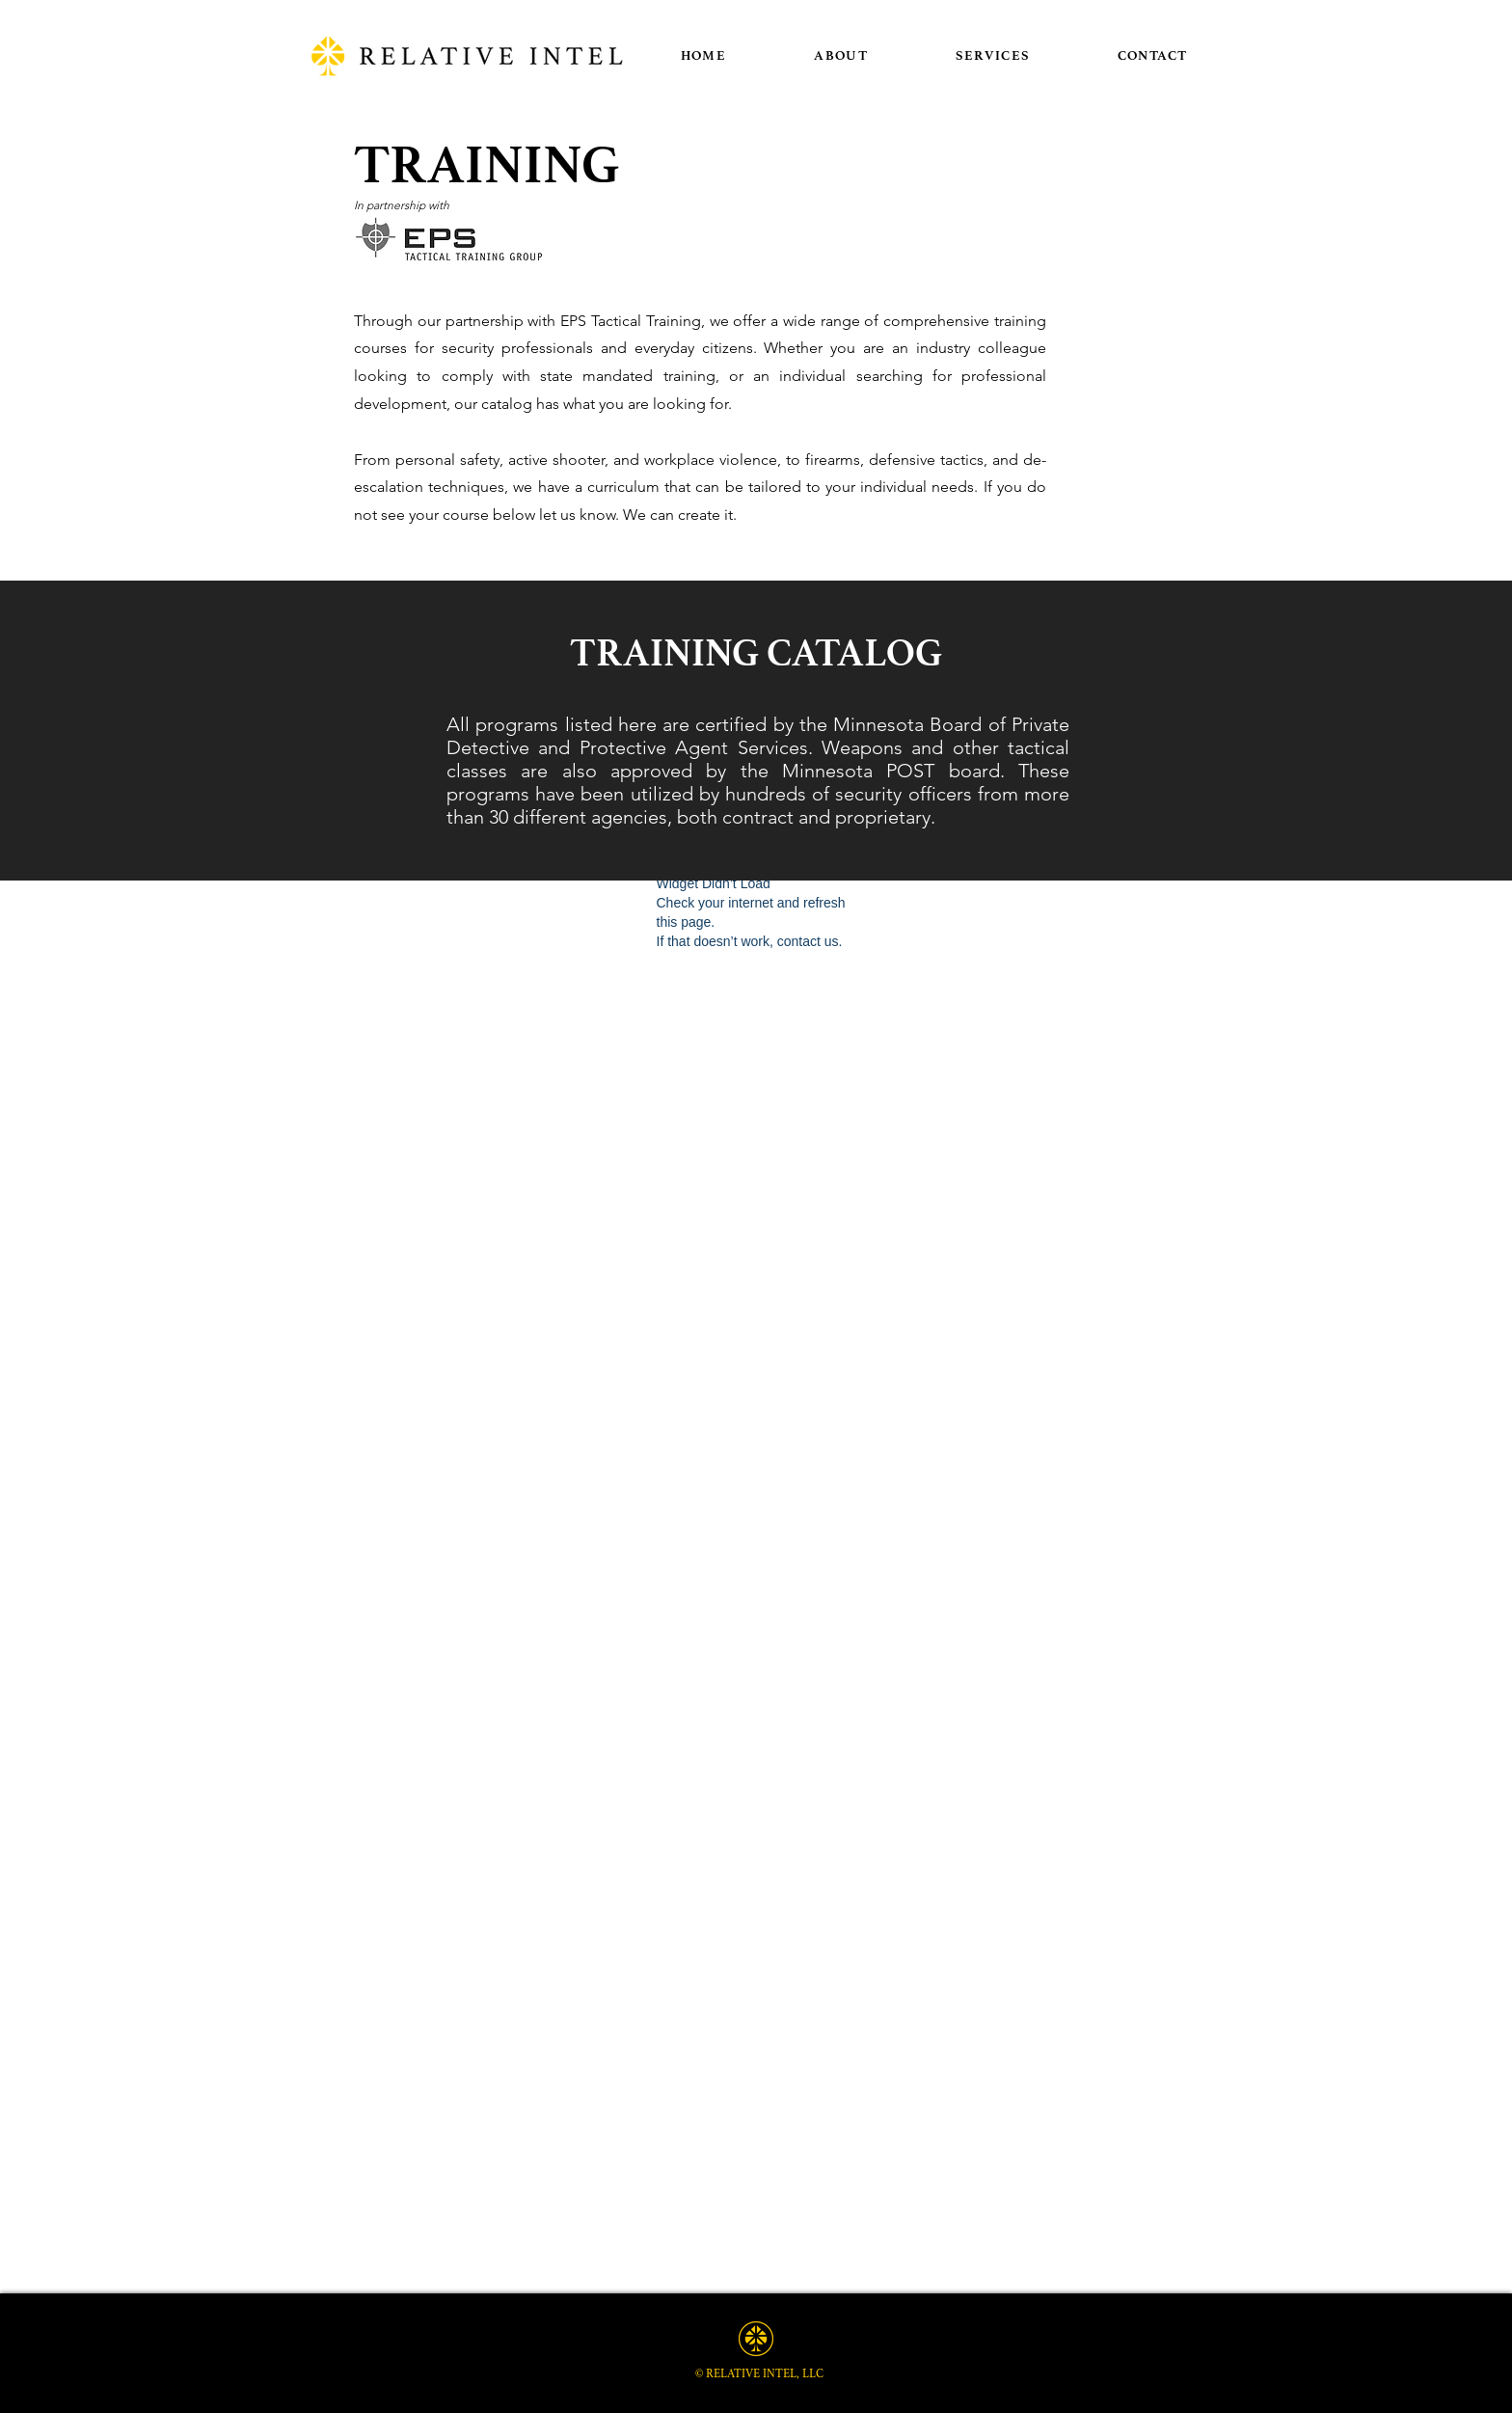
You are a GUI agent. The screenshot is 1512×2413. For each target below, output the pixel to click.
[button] (992, 55)
